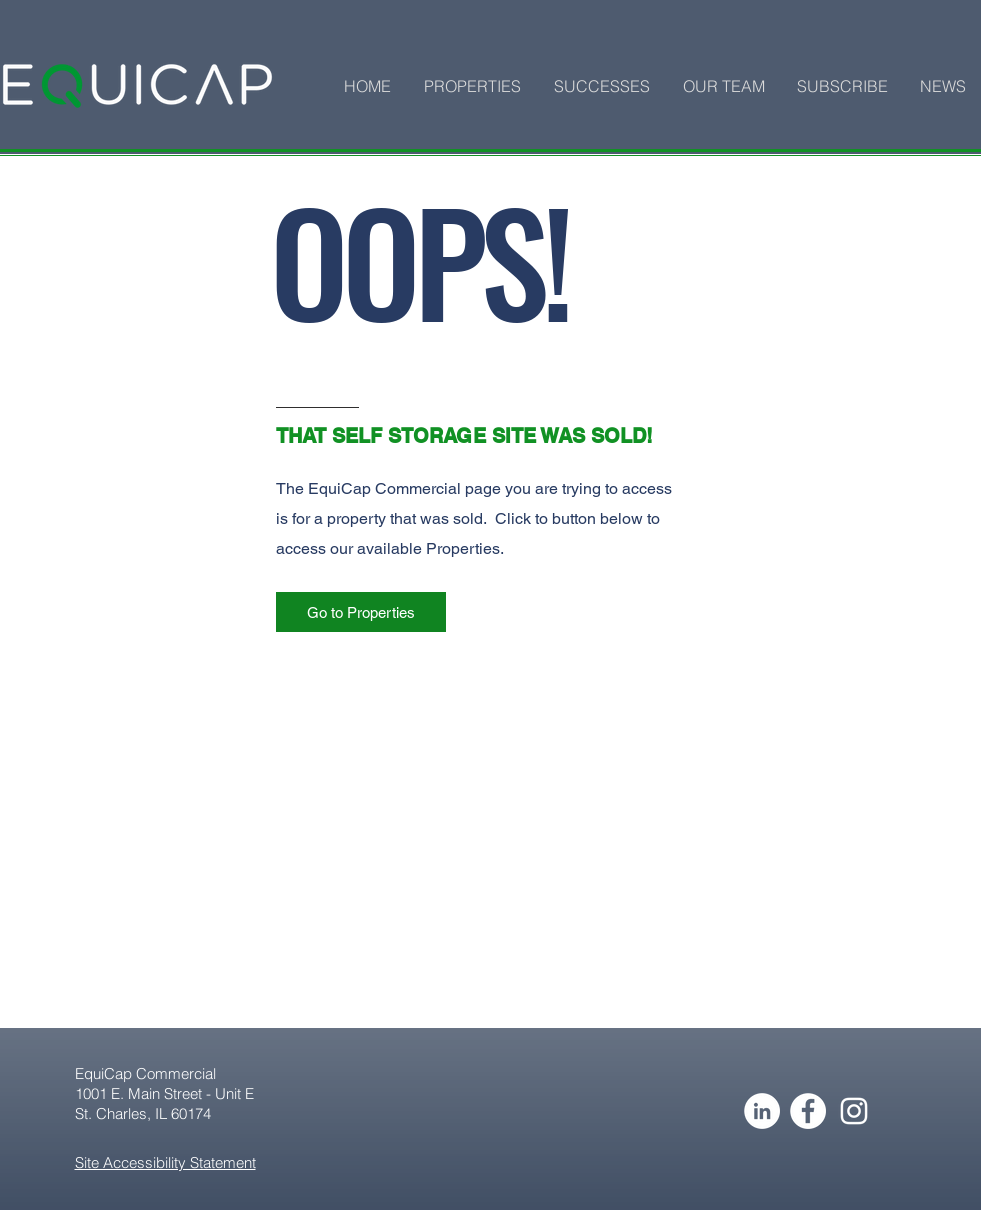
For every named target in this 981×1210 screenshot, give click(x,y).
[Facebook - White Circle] (808, 1111)
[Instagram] (854, 1111)
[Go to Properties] (361, 612)
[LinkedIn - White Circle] (762, 1111)
